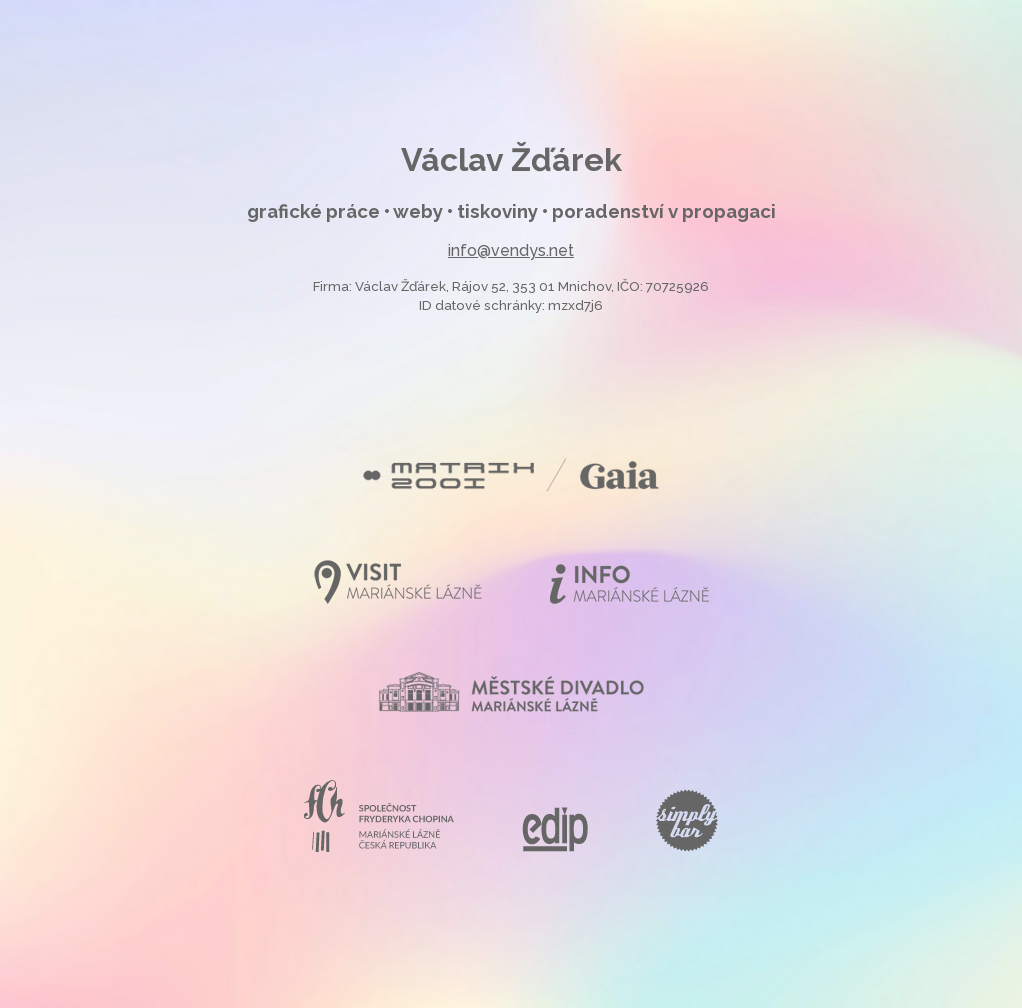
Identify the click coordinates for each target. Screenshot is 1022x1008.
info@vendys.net (511, 250)
